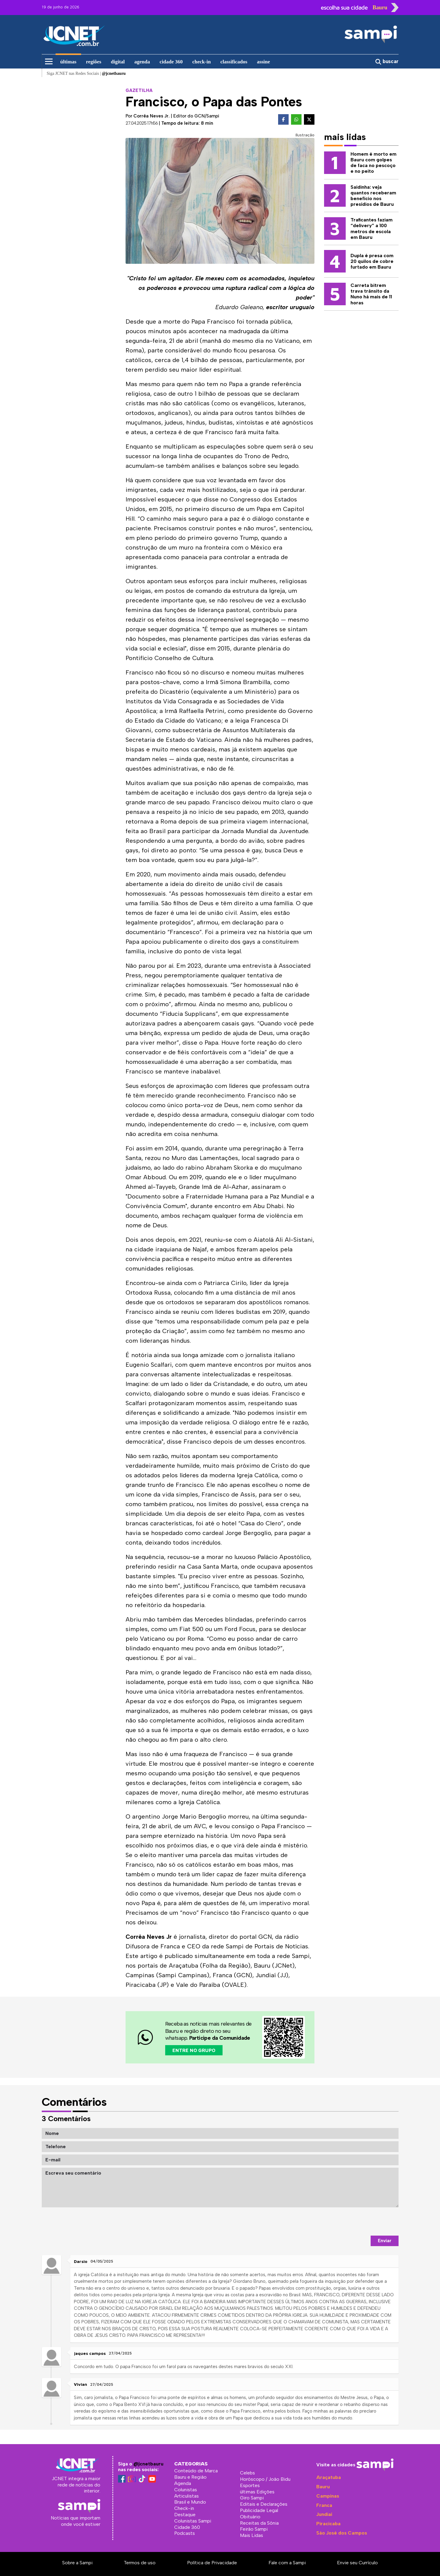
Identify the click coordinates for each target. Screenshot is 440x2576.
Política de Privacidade (212, 2562)
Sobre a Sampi (77, 2562)
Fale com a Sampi (287, 2562)
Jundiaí (324, 2514)
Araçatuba (328, 2477)
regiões (93, 62)
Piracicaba (328, 2523)
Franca (324, 2505)
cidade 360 (171, 62)
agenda (142, 62)
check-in (201, 62)
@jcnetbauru (148, 2464)
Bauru (323, 2486)
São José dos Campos (341, 2533)
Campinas (327, 2496)
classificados (233, 62)
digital (118, 62)
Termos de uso (140, 2562)
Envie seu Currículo (357, 2562)
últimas (68, 62)
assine (263, 62)
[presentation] (353, 2221)
